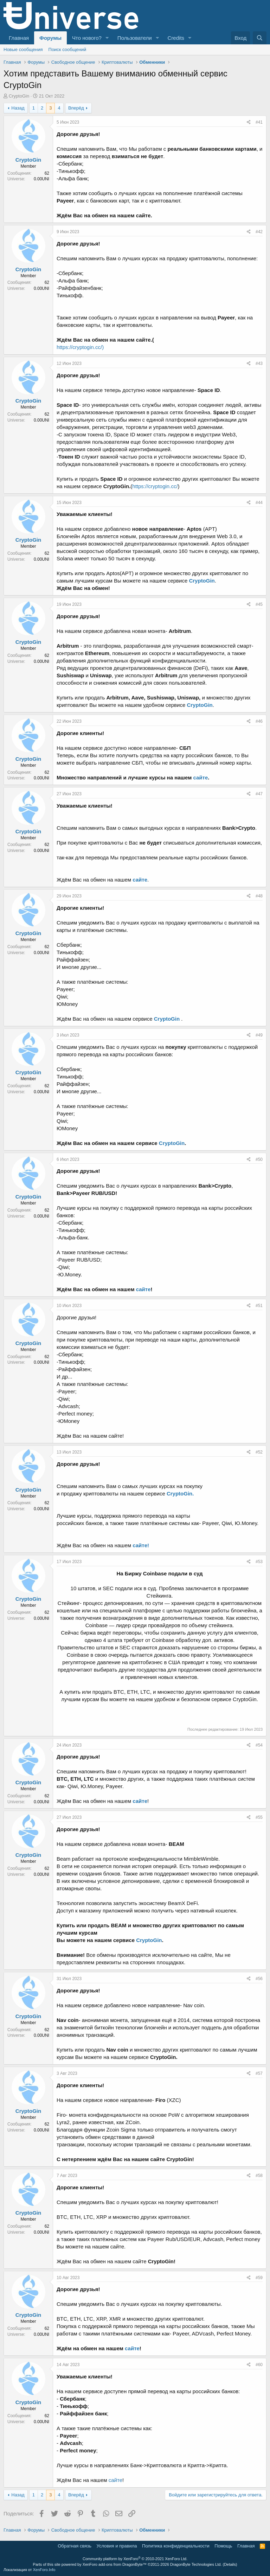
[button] (107, 37)
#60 (259, 2364)
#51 (259, 1305)
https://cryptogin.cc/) (80, 347)
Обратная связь (74, 2546)
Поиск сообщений (67, 49)
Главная (19, 38)
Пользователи (134, 38)
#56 (259, 1978)
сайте (200, 777)
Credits (176, 38)
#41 (259, 122)
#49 (259, 1035)
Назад (17, 108)
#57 (259, 2073)
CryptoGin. (180, 1494)
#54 (259, 1745)
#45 (259, 604)
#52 (259, 1452)
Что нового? (87, 38)
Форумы (50, 38)
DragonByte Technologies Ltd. (196, 2564)
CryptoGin (19, 96)
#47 (259, 793)
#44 (259, 502)
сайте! (141, 1545)
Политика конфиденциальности (176, 2546)
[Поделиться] (248, 122)
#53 (259, 1561)
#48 (259, 896)
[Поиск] (259, 37)
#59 (259, 2277)
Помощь (223, 2546)
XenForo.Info (44, 2570)
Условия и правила (117, 2546)
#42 (259, 231)
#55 (259, 1817)
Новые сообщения (23, 49)
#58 (259, 2175)
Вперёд (76, 108)
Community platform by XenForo (135, 2559)
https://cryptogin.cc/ (155, 486)
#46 (259, 721)
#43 (259, 363)
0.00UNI (41, 178)
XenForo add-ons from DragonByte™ (115, 2564)
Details (230, 2564)
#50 (259, 1159)
